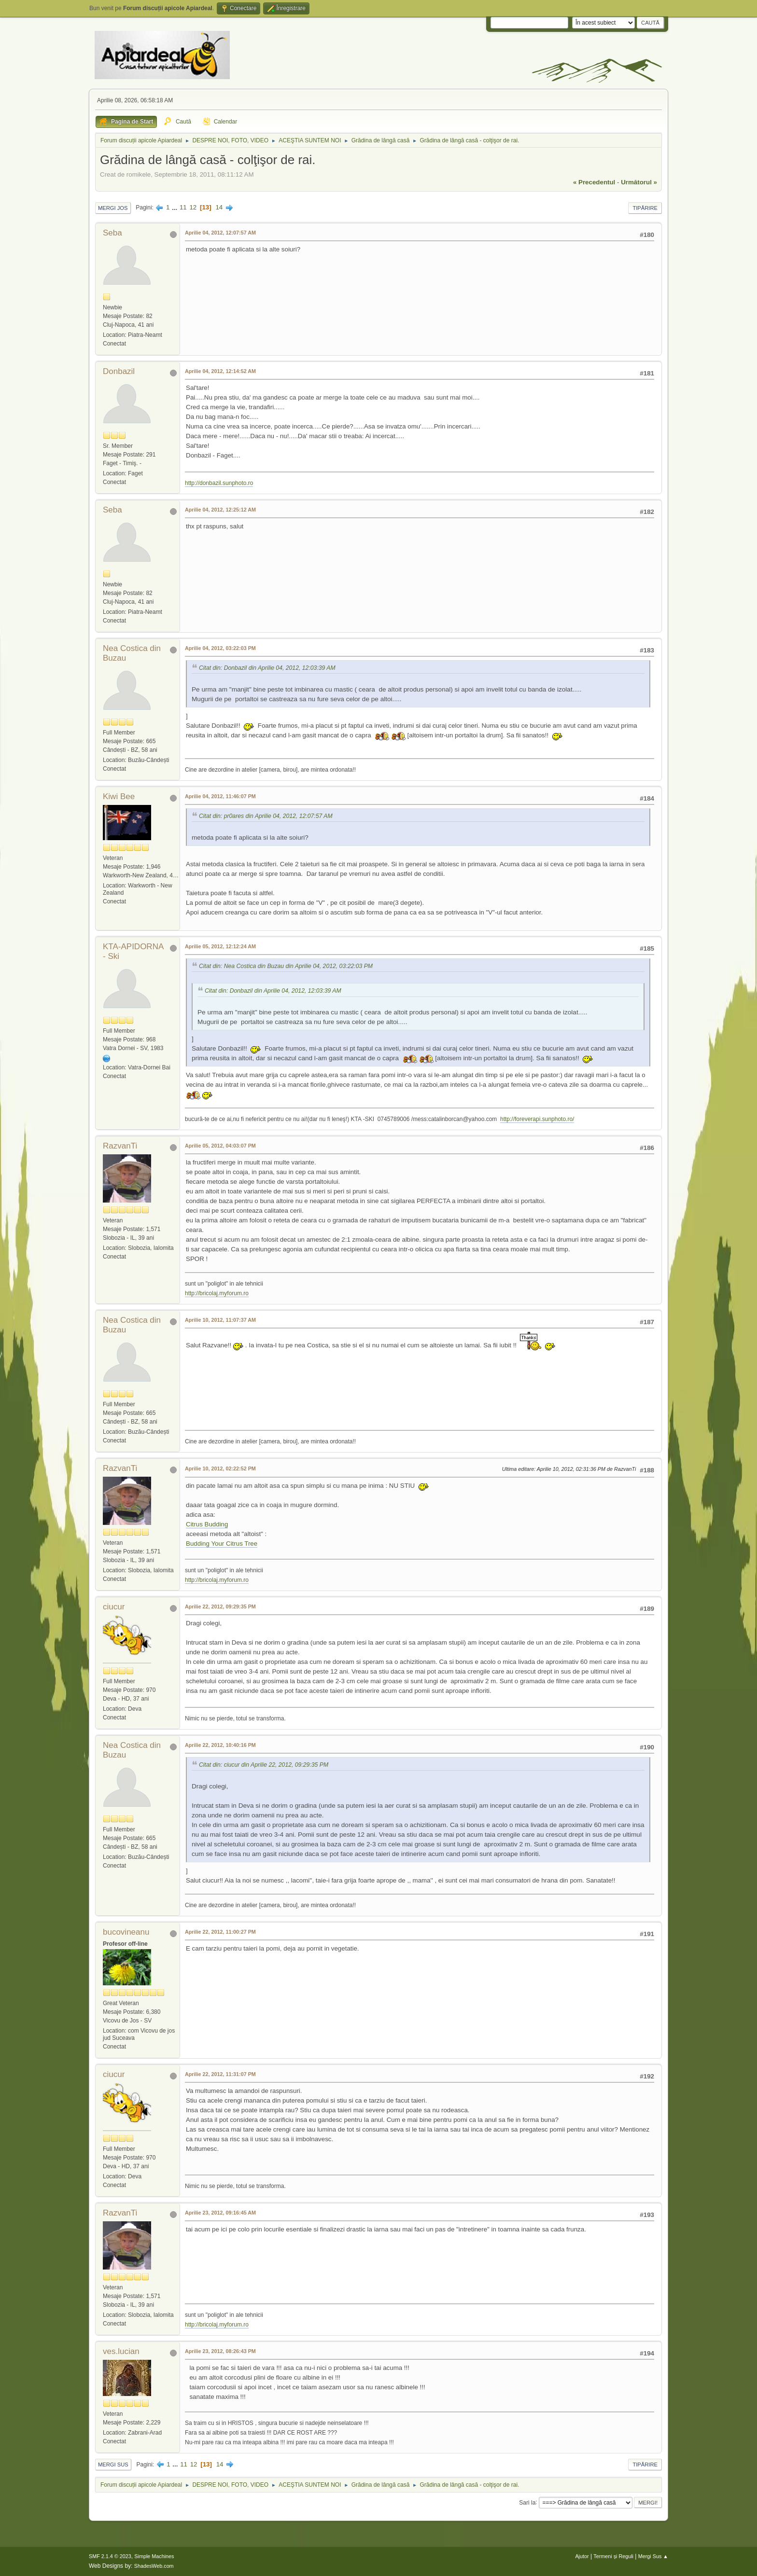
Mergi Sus (113, 2464)
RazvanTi (120, 1145)
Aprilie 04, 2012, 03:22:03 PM (220, 648)
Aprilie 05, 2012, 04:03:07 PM (220, 1146)
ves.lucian (121, 2351)
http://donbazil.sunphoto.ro (219, 483)
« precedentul (594, 182)
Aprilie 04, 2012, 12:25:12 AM (220, 509)
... (175, 207)
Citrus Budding (207, 1524)
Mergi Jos (113, 208)
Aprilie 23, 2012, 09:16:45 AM (220, 2213)
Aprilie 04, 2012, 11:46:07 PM (220, 796)
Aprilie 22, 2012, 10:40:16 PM (220, 1745)
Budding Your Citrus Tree (221, 1543)
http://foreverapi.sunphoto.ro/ (537, 1119)
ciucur (114, 1606)
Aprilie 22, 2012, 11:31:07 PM (220, 2074)
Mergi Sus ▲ (653, 2556)
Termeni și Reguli (613, 2556)
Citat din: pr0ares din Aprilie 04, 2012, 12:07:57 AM (266, 816)
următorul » (639, 182)
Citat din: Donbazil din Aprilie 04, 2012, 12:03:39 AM (267, 668)
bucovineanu (126, 1932)
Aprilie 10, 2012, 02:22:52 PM (220, 1468)
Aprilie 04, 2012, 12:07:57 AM (220, 232)
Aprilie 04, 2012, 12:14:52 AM (220, 371)
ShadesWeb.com (154, 2566)
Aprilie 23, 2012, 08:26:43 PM (220, 2351)
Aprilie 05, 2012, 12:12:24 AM (220, 946)
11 (183, 207)
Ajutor (582, 2556)
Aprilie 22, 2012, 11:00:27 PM (220, 1932)
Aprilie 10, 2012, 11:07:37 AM (220, 1320)
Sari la (527, 2502)
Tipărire (645, 208)
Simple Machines (154, 2556)
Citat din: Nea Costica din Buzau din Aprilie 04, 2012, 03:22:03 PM (286, 966)
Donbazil (119, 371)
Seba (112, 232)
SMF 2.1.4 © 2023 (110, 2556)
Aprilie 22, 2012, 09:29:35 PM (220, 1606)
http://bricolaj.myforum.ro (217, 1293)
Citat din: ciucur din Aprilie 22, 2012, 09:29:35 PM (263, 1764)
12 (192, 207)
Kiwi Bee (119, 796)
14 (219, 207)
